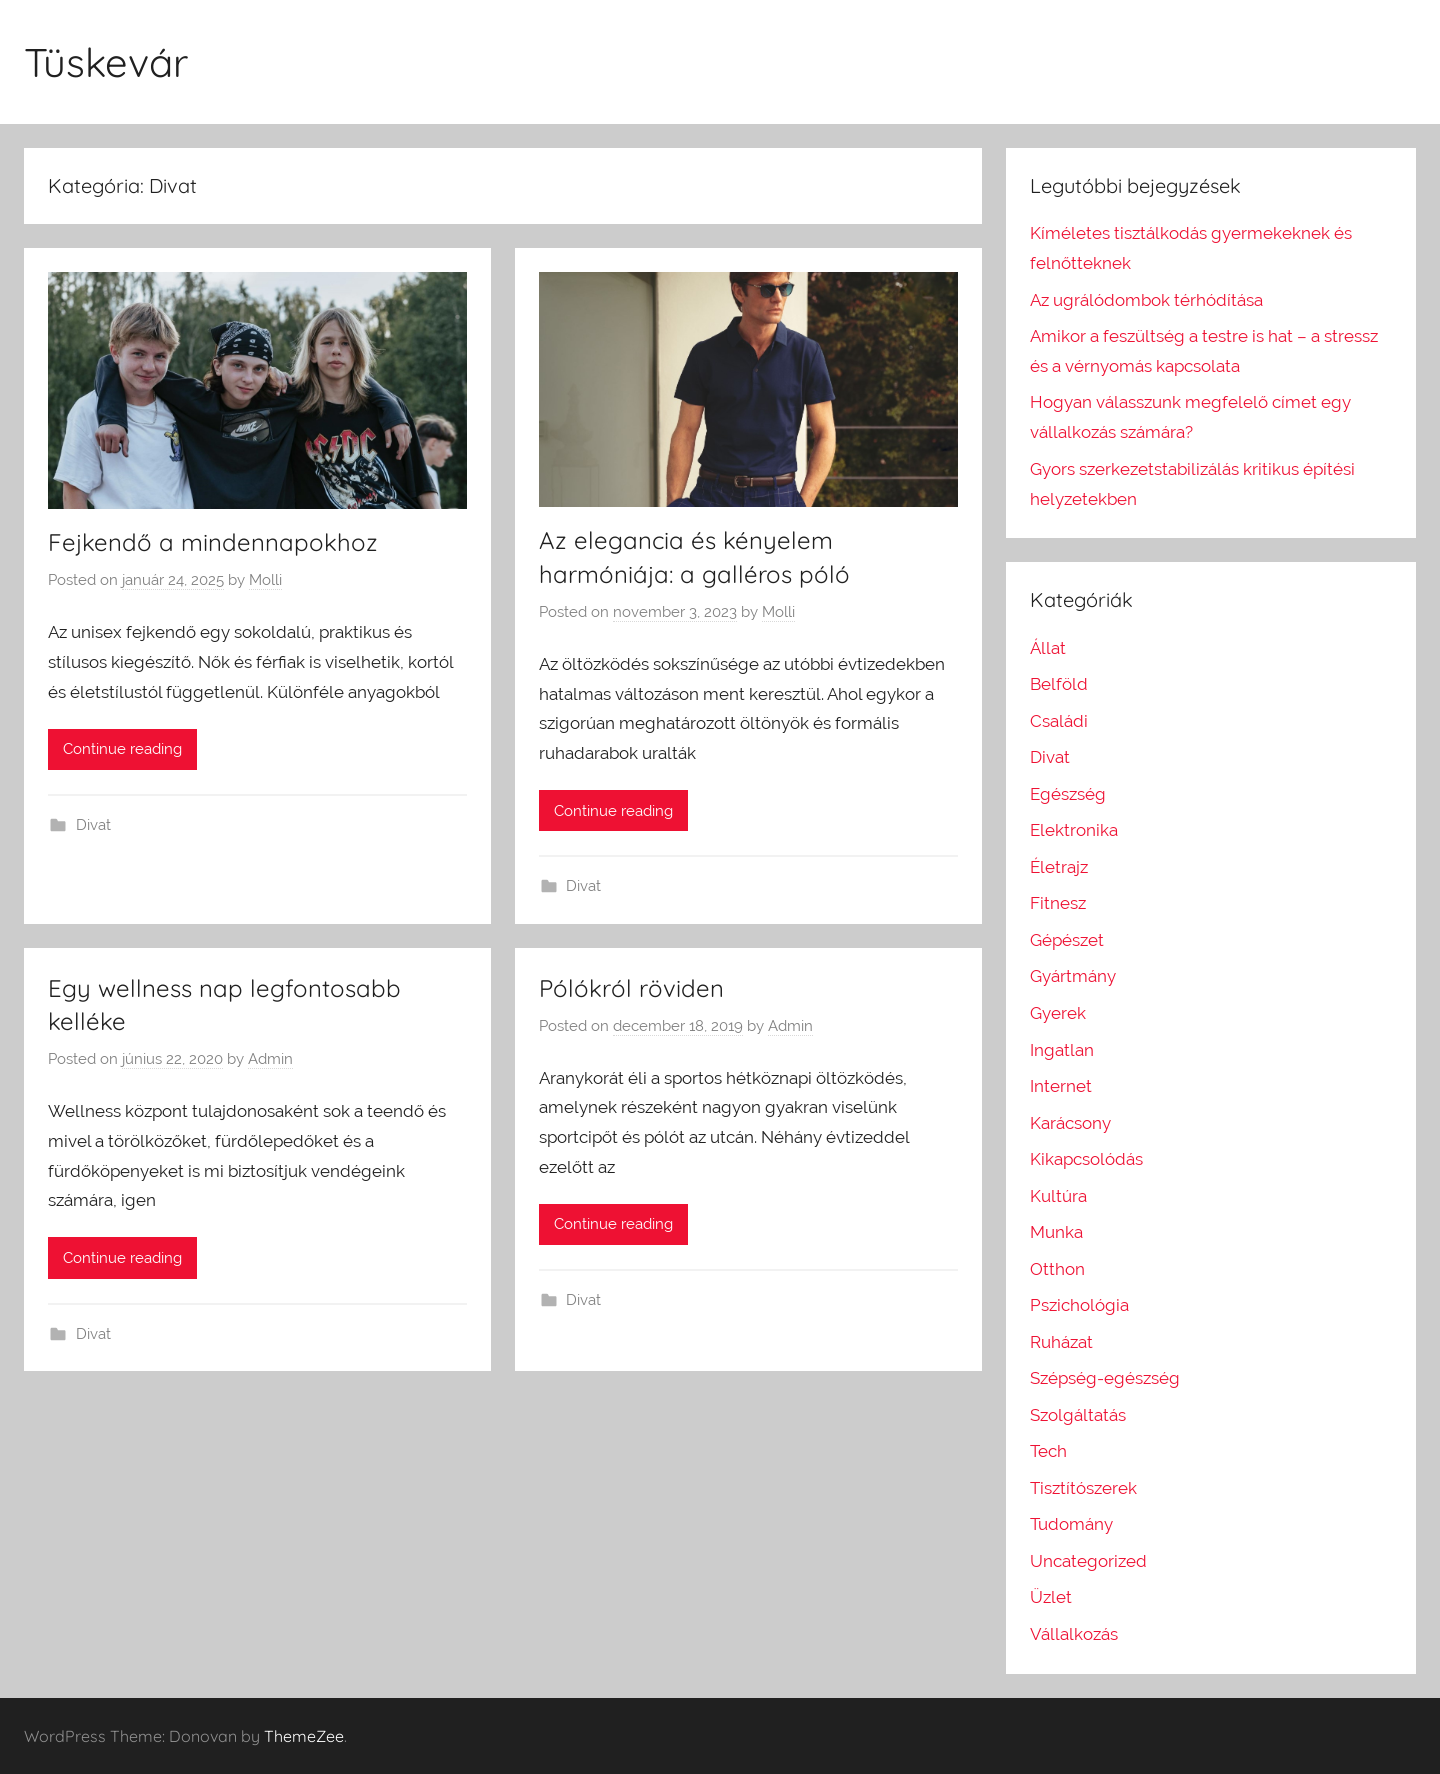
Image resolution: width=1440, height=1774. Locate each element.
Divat (93, 825)
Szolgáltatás (1078, 1415)
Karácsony (1070, 1123)
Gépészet (1067, 940)
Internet (1061, 1086)
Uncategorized (1088, 1561)
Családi (1059, 721)
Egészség (1068, 794)
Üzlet (1051, 1597)
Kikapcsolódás (1086, 1159)
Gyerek (1058, 1013)
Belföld (1059, 684)
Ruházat (1061, 1342)
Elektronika (1074, 830)
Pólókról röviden (631, 988)
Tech (1048, 1451)
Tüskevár (106, 62)
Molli (265, 580)
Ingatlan (1062, 1050)
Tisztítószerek (1083, 1488)
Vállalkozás (1074, 1634)
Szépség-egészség (1105, 1378)
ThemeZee (304, 1736)
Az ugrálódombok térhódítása (1146, 300)
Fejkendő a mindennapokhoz (213, 542)
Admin (270, 1059)
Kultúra (1058, 1196)
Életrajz (1059, 867)
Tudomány (1071, 1524)
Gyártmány (1073, 976)
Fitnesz (1058, 903)
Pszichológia (1079, 1305)
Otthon (1057, 1269)
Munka (1056, 1232)
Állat (1048, 648)
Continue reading (122, 749)
